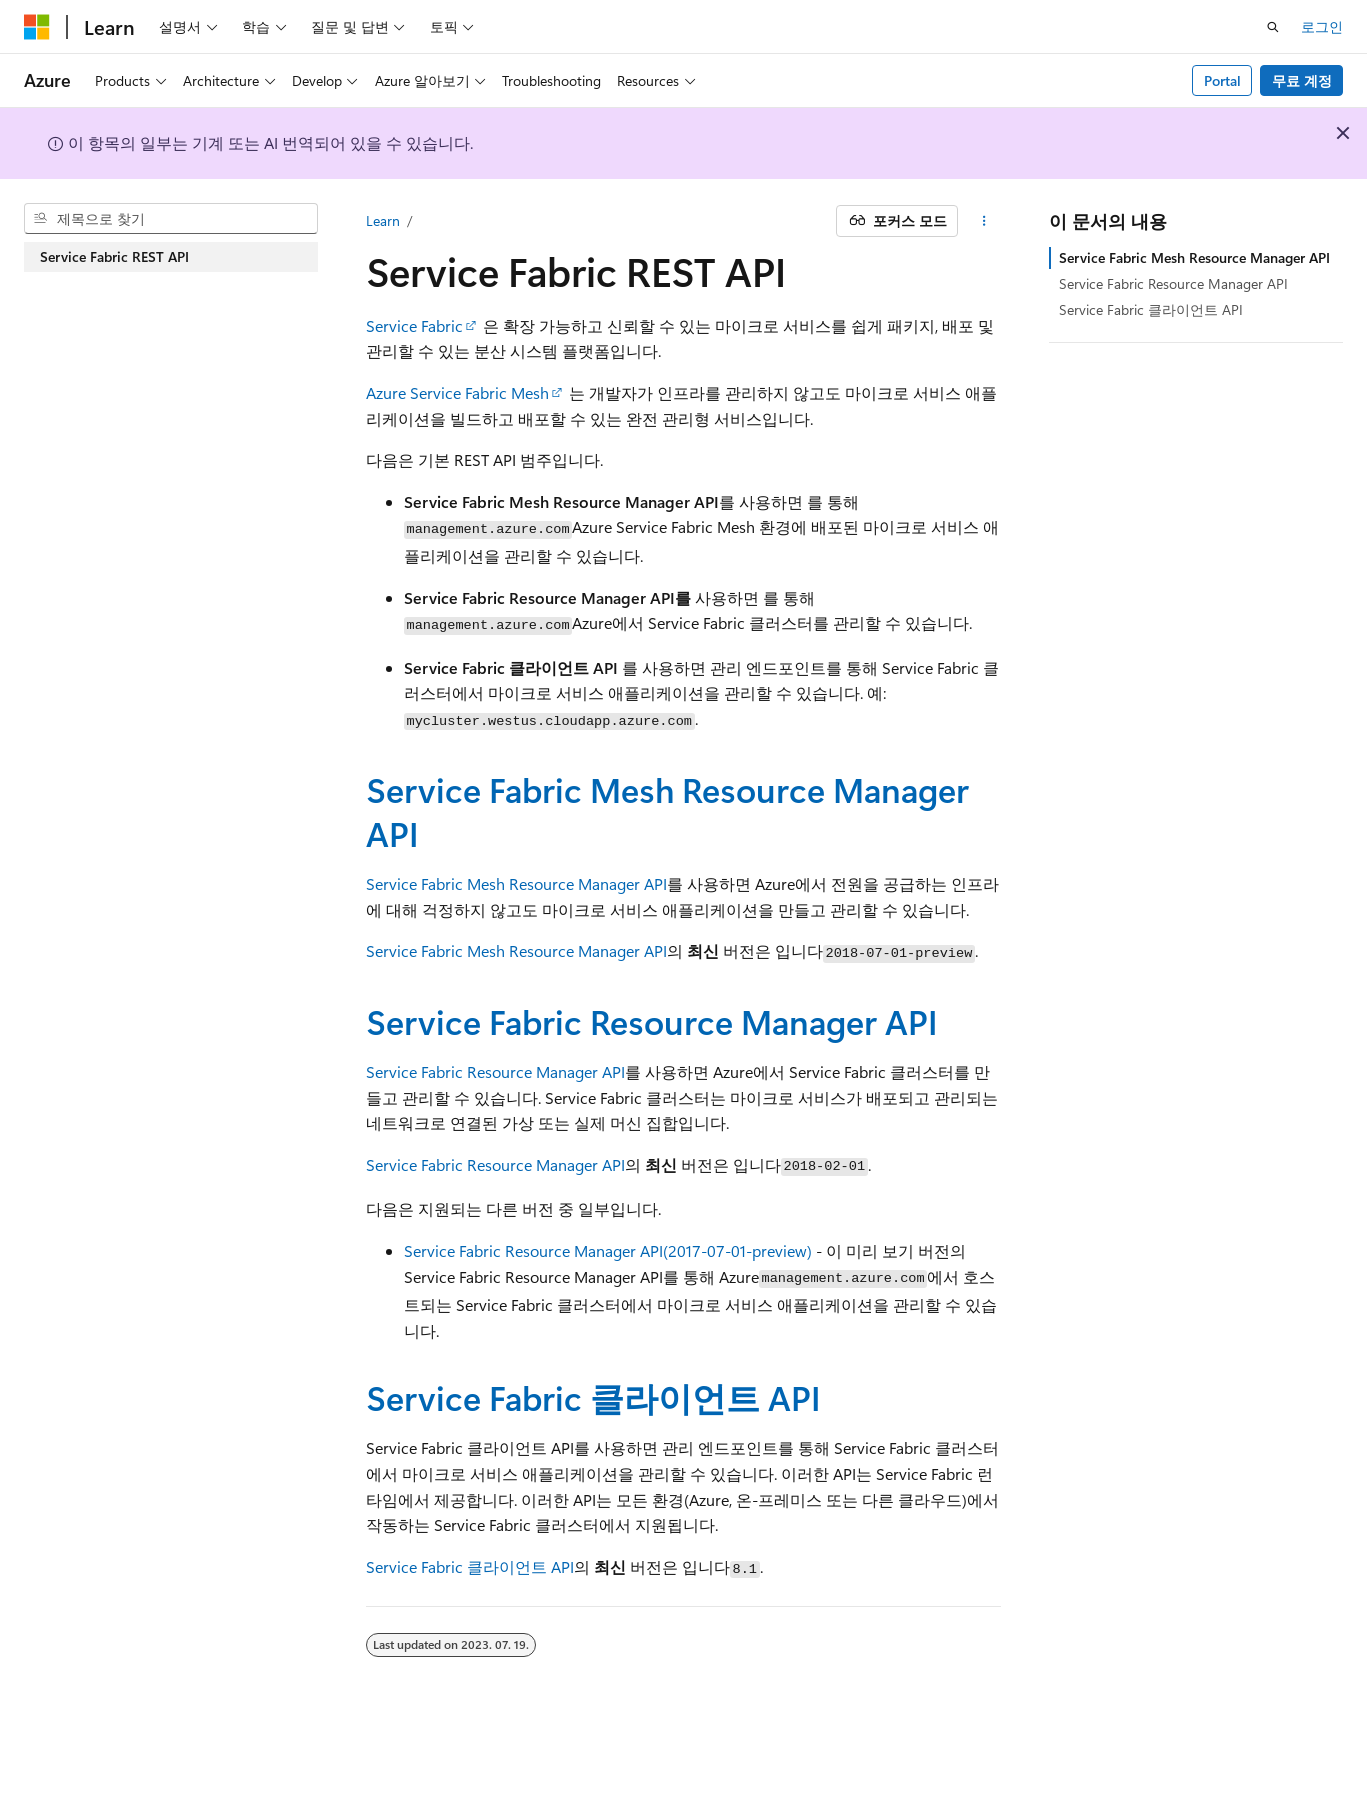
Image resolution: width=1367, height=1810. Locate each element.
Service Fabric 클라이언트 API (593, 1397)
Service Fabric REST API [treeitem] (114, 256)
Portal (1222, 80)
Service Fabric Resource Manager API (652, 1021)
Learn (383, 220)
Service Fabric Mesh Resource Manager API (667, 811)
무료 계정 (1302, 80)
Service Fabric (414, 325)
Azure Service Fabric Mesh (457, 392)
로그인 (1322, 26)
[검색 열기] (1273, 27)
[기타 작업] (983, 221)
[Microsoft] (37, 27)
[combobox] (171, 219)
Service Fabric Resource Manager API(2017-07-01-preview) (608, 1250)
